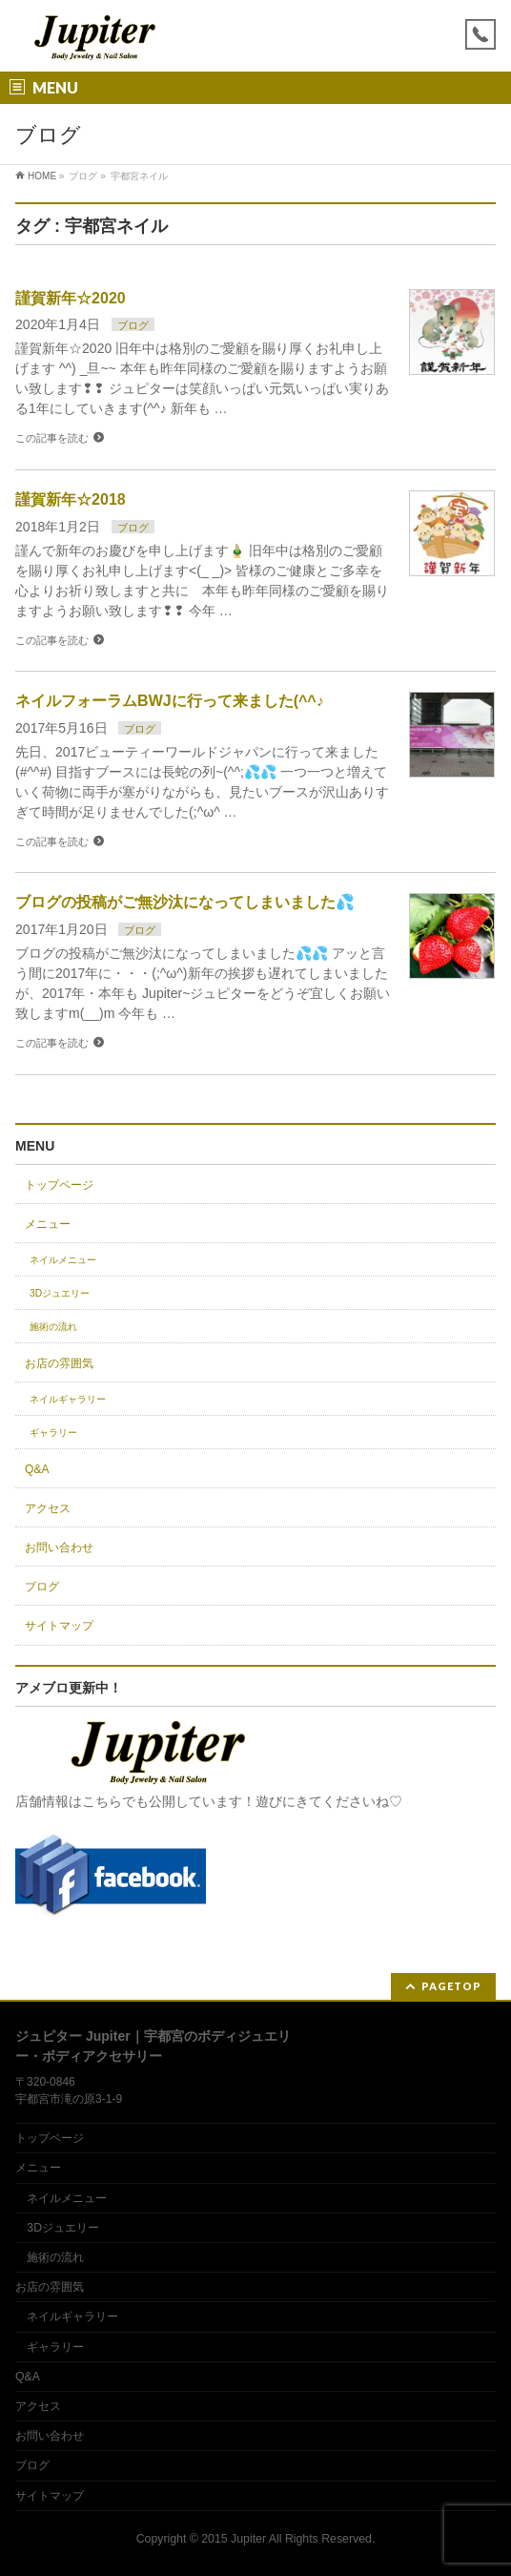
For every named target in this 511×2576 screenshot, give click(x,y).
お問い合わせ (59, 1547)
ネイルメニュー (63, 1260)
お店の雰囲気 (59, 1363)
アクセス (48, 1508)
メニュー (48, 1224)
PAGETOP (451, 1986)
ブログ (133, 325)
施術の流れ (53, 1326)
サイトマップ (59, 1625)
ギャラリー (53, 1432)
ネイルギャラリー (68, 1399)
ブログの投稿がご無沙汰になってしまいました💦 (185, 902)
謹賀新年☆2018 (70, 499)
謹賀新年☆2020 (70, 298)
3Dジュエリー (60, 1293)
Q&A (37, 1469)
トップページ (59, 1185)
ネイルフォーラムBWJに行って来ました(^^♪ (169, 701)
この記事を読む (52, 438)
